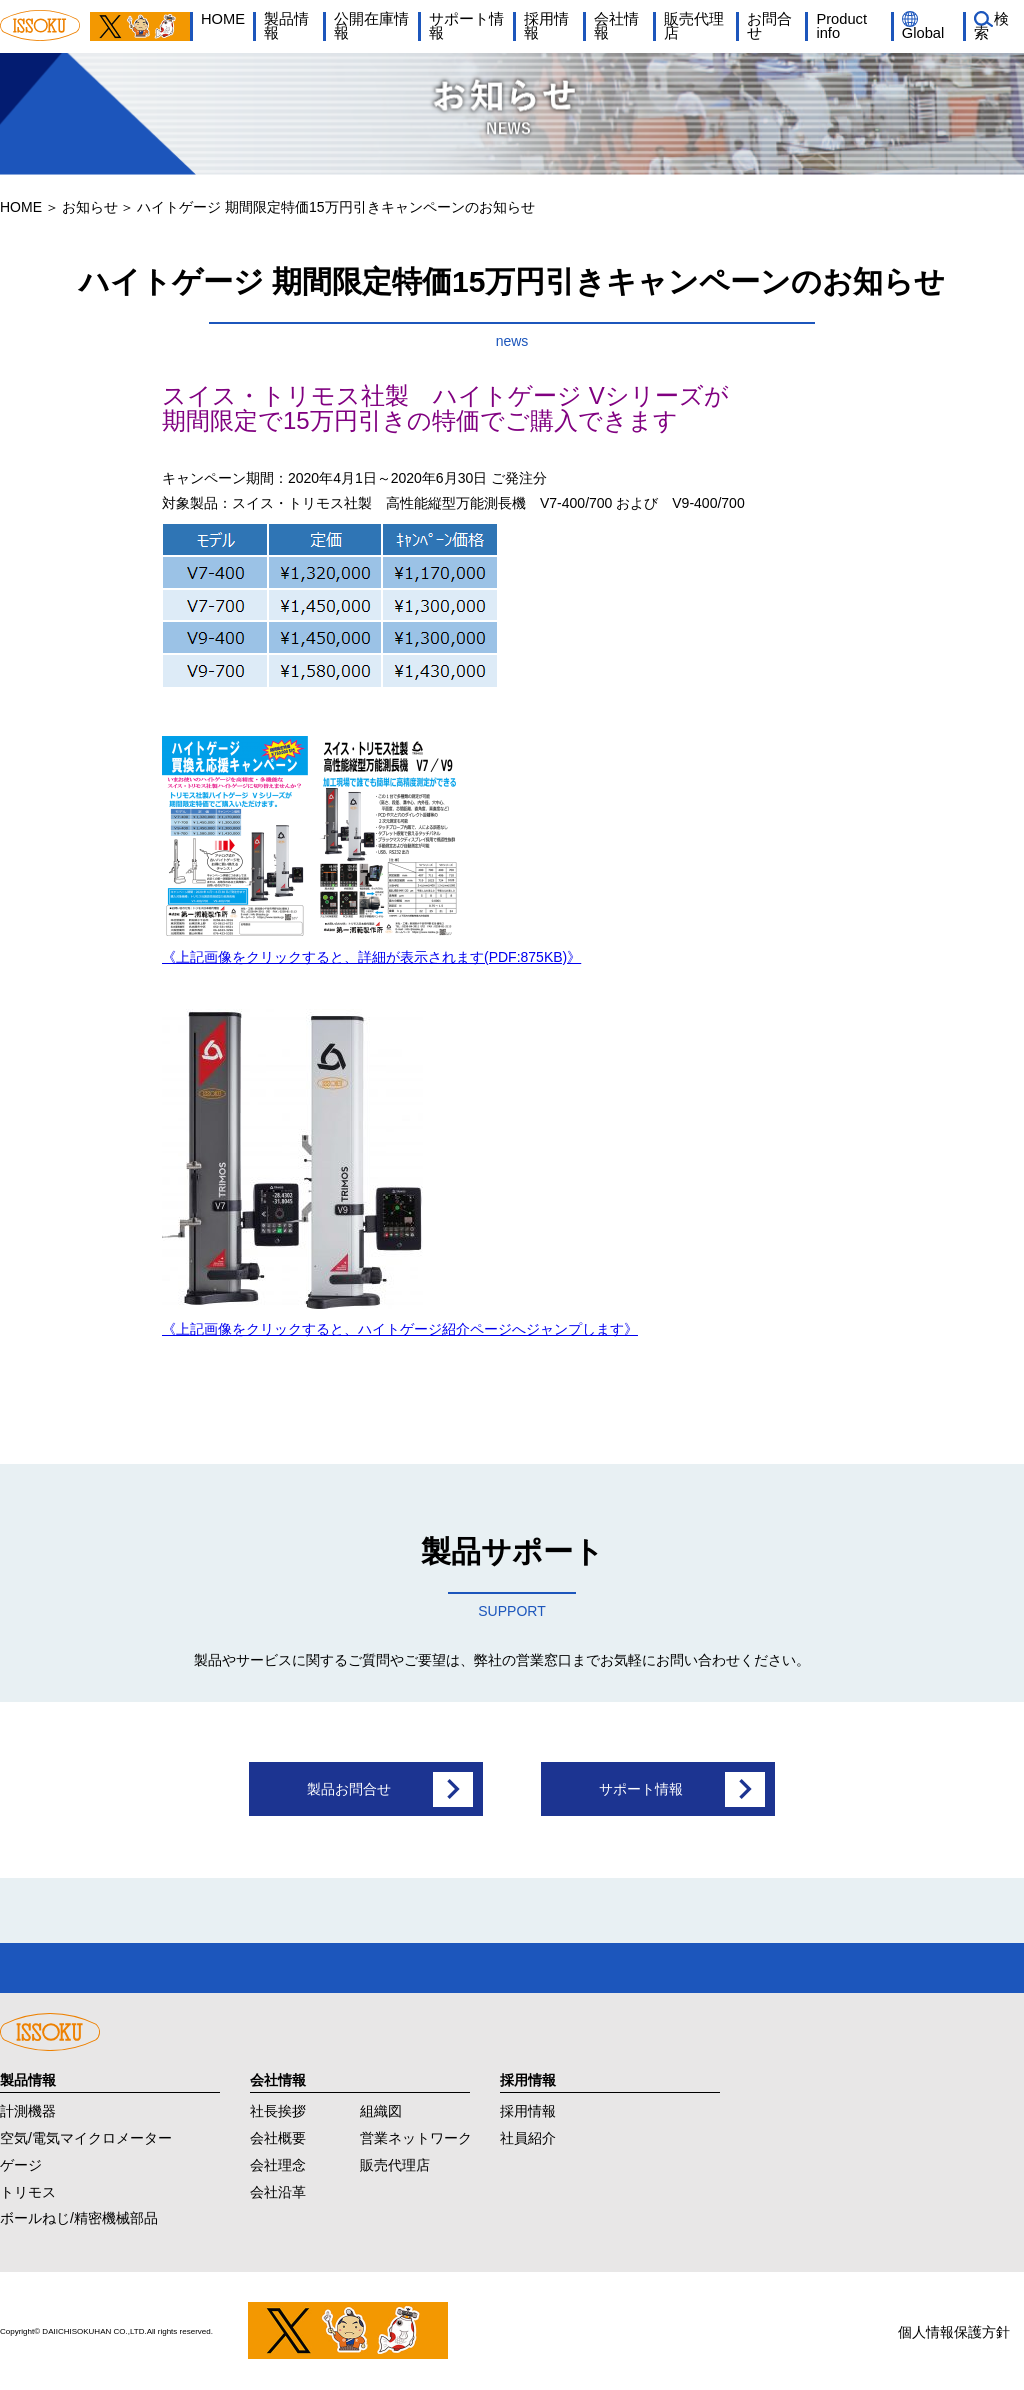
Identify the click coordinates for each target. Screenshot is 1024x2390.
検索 (991, 26)
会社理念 (278, 2164)
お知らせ (90, 207)
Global (923, 33)
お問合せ (769, 26)
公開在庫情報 (371, 26)
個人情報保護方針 (954, 2330)
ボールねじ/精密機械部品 (79, 2217)
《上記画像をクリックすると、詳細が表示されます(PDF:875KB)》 (371, 957)
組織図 (381, 2110)
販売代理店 (694, 26)
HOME (223, 19)
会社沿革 (278, 2190)
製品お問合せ (349, 1789)
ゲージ (21, 2164)
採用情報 (546, 26)
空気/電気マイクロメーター (86, 2137)
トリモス (28, 2190)
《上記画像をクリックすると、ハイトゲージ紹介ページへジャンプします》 (400, 1329)
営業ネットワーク (416, 2137)
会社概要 (278, 2137)
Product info (841, 26)
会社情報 (616, 26)
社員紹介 (528, 2137)
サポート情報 (466, 26)
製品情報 (286, 26)
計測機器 (28, 2110)
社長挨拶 (278, 2110)
